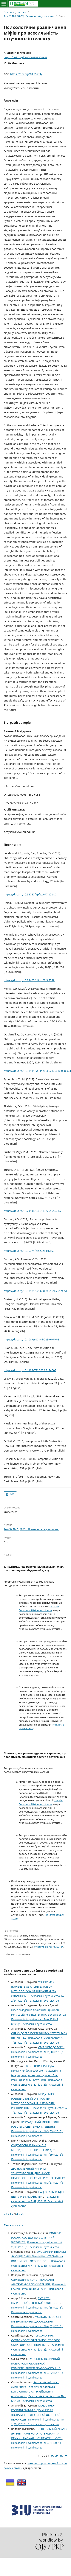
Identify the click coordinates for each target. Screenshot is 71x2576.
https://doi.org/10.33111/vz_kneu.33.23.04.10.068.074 (37, 1071)
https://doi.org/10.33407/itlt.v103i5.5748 (29, 980)
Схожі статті (13, 2225)
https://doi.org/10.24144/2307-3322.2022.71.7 (32, 1211)
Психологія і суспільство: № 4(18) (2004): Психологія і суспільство (39, 2265)
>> (22, 2214)
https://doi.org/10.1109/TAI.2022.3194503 (30, 1370)
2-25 (11, 1494)
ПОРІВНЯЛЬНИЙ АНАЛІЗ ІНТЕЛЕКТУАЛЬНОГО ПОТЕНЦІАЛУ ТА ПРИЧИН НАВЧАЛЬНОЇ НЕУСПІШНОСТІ (39, 2433)
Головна (9, 12)
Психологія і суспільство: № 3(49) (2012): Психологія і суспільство (37, 2084)
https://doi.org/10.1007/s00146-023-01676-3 (31, 1339)
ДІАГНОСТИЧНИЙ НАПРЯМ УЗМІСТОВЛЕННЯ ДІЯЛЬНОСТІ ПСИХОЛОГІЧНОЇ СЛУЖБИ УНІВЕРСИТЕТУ (38, 2173)
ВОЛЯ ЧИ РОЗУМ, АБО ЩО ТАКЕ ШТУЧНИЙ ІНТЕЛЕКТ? (36, 2237)
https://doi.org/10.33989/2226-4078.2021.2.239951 (35, 1291)
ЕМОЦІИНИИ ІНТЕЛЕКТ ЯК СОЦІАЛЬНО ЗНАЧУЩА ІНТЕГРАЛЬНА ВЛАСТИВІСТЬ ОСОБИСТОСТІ (38, 2256)
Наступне (57, 2455)
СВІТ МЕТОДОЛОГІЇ (51, 2047)
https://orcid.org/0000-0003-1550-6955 (25, 57)
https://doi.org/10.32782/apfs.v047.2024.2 (30, 894)
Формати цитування (18, 1954)
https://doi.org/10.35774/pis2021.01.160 (29, 1251)
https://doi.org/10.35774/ (26, 74)
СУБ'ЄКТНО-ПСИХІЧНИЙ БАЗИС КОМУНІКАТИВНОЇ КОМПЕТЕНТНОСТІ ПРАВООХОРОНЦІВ (36, 2363)
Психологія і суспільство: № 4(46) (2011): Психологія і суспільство (38, 2289)
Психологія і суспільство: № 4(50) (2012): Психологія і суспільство (38, 2349)
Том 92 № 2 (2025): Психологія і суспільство (29, 16)
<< (5, 2214)
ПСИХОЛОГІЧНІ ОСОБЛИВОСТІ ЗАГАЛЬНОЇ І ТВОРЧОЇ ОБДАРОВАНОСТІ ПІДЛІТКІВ (35, 2340)
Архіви (22, 12)
